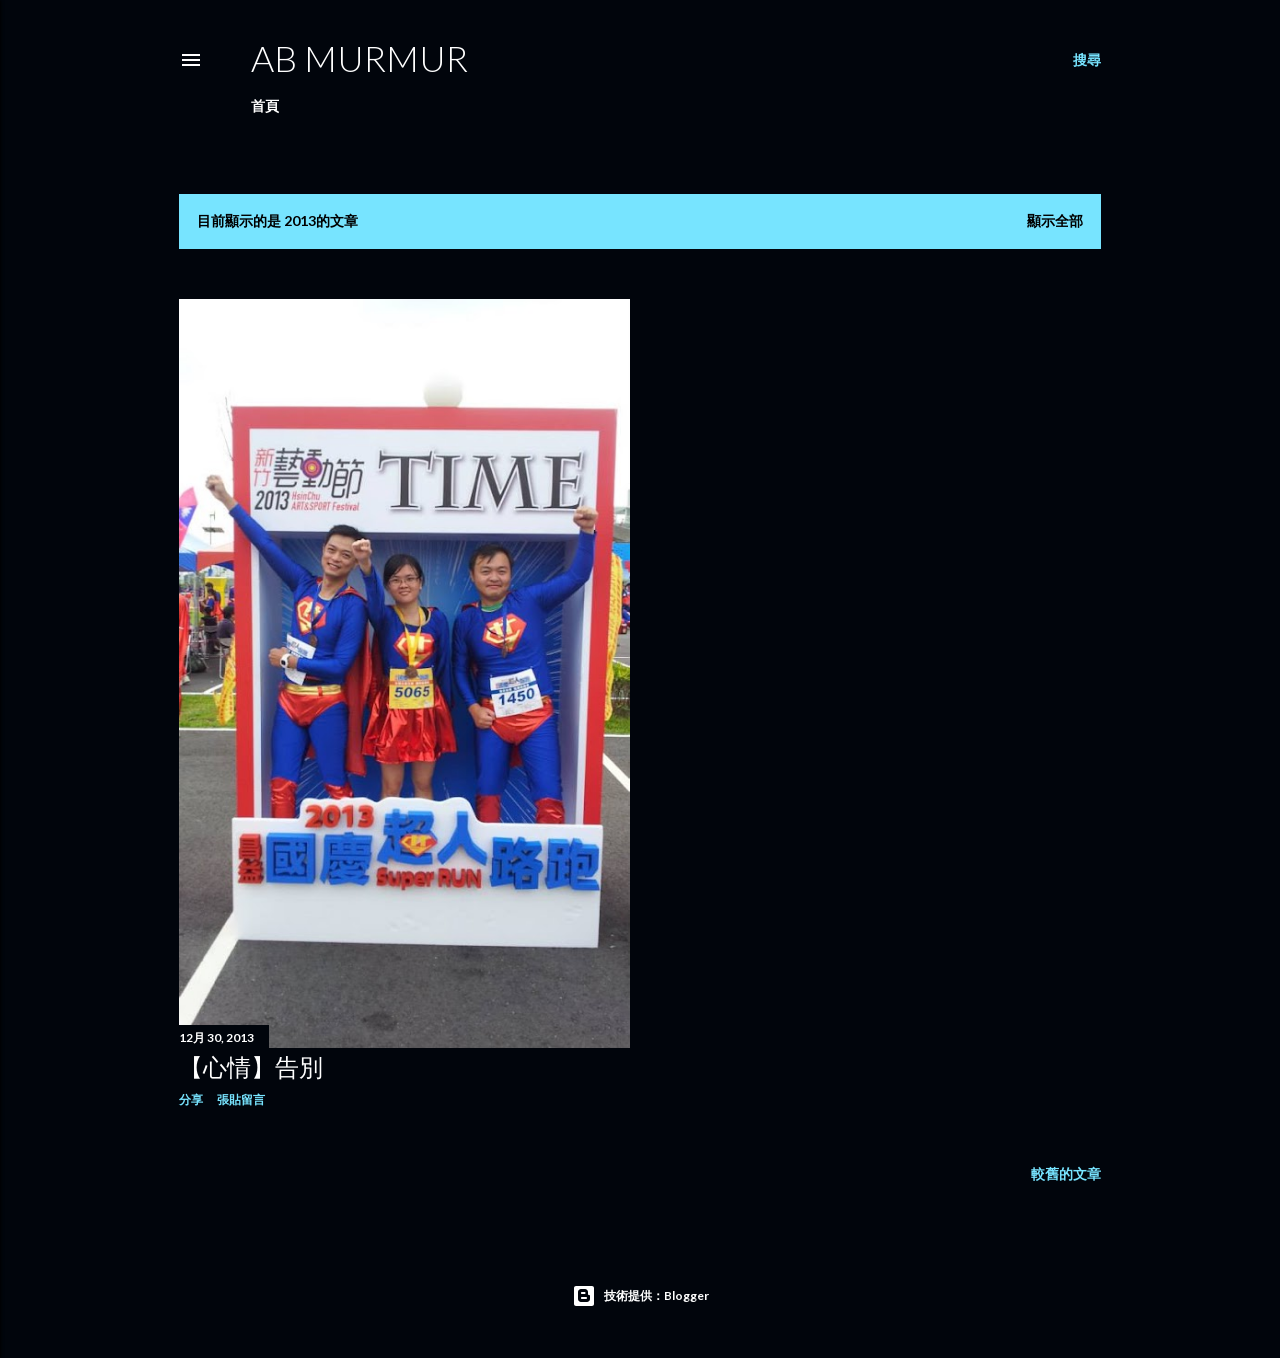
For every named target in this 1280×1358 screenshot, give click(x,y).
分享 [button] (191, 1099)
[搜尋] (1087, 60)
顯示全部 (1055, 220)
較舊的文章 (1066, 1173)
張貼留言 (241, 1099)
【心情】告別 (251, 1066)
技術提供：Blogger (640, 1296)
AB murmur (359, 58)
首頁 (265, 105)
